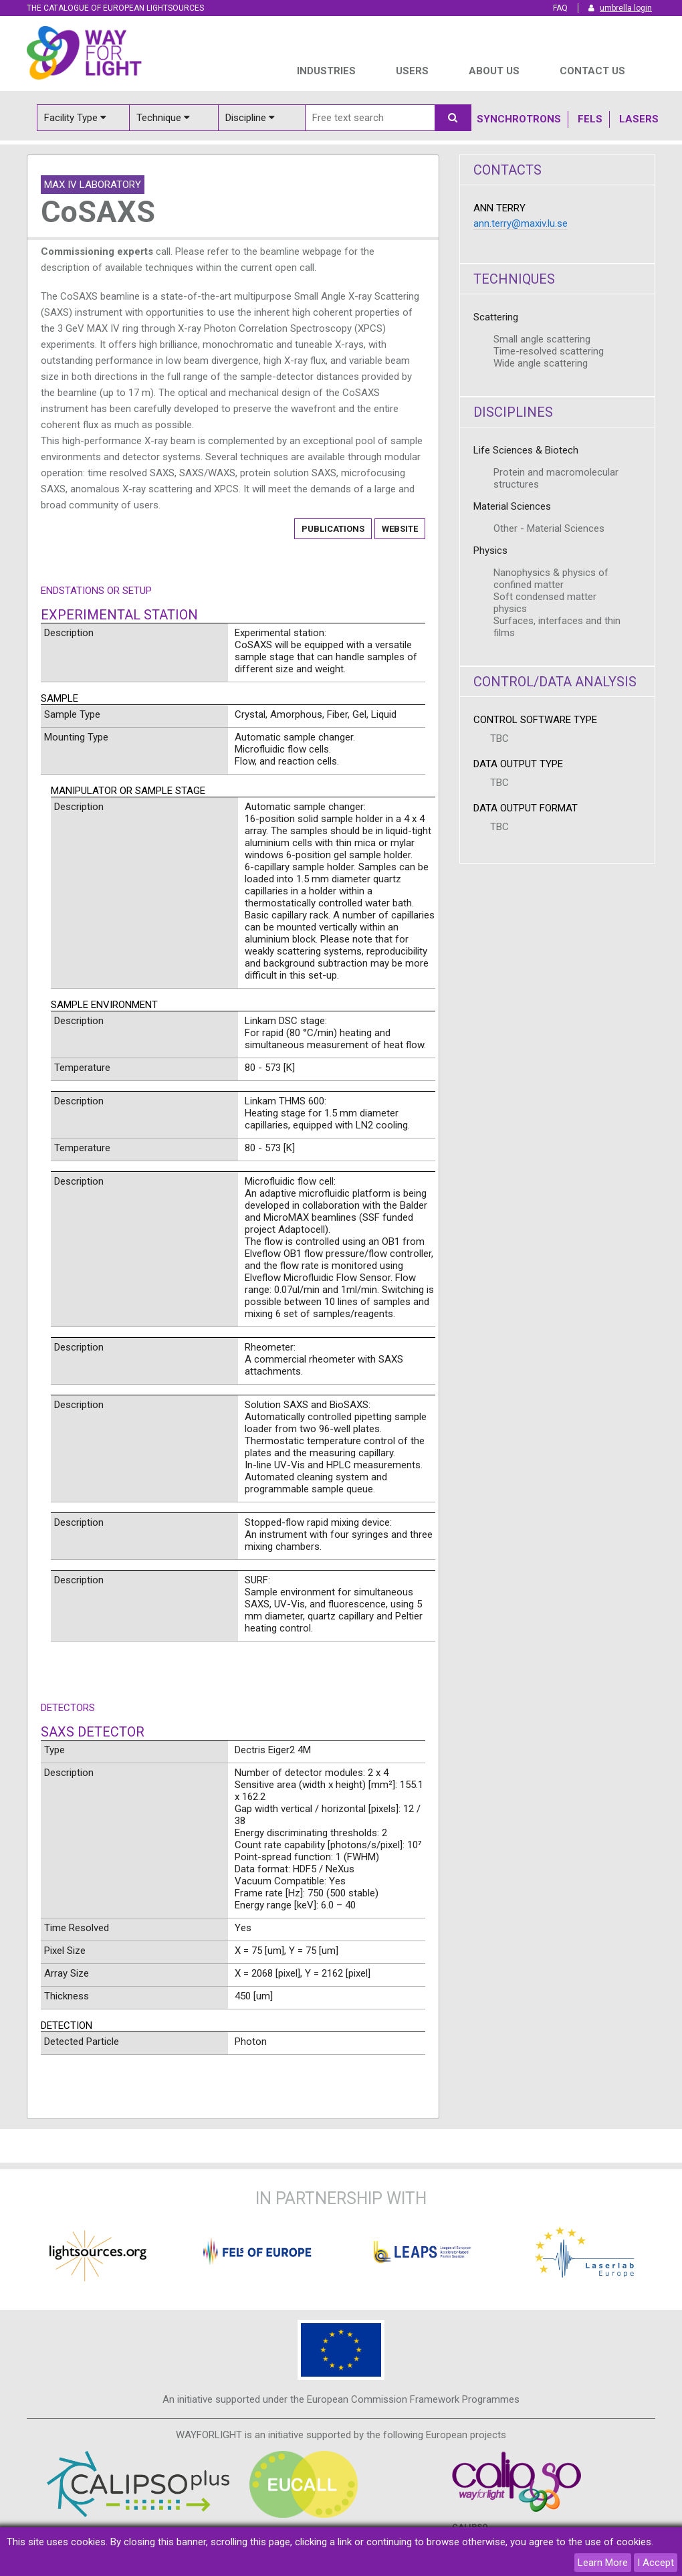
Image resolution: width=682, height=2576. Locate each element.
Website (400, 529)
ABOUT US (494, 71)
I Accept (655, 2563)
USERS (412, 71)
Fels (590, 119)
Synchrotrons (519, 119)
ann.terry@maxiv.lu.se (520, 223)
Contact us (592, 71)
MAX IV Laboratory (92, 185)
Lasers (639, 119)
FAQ (560, 8)
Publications (333, 529)
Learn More (603, 2563)
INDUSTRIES (326, 71)
